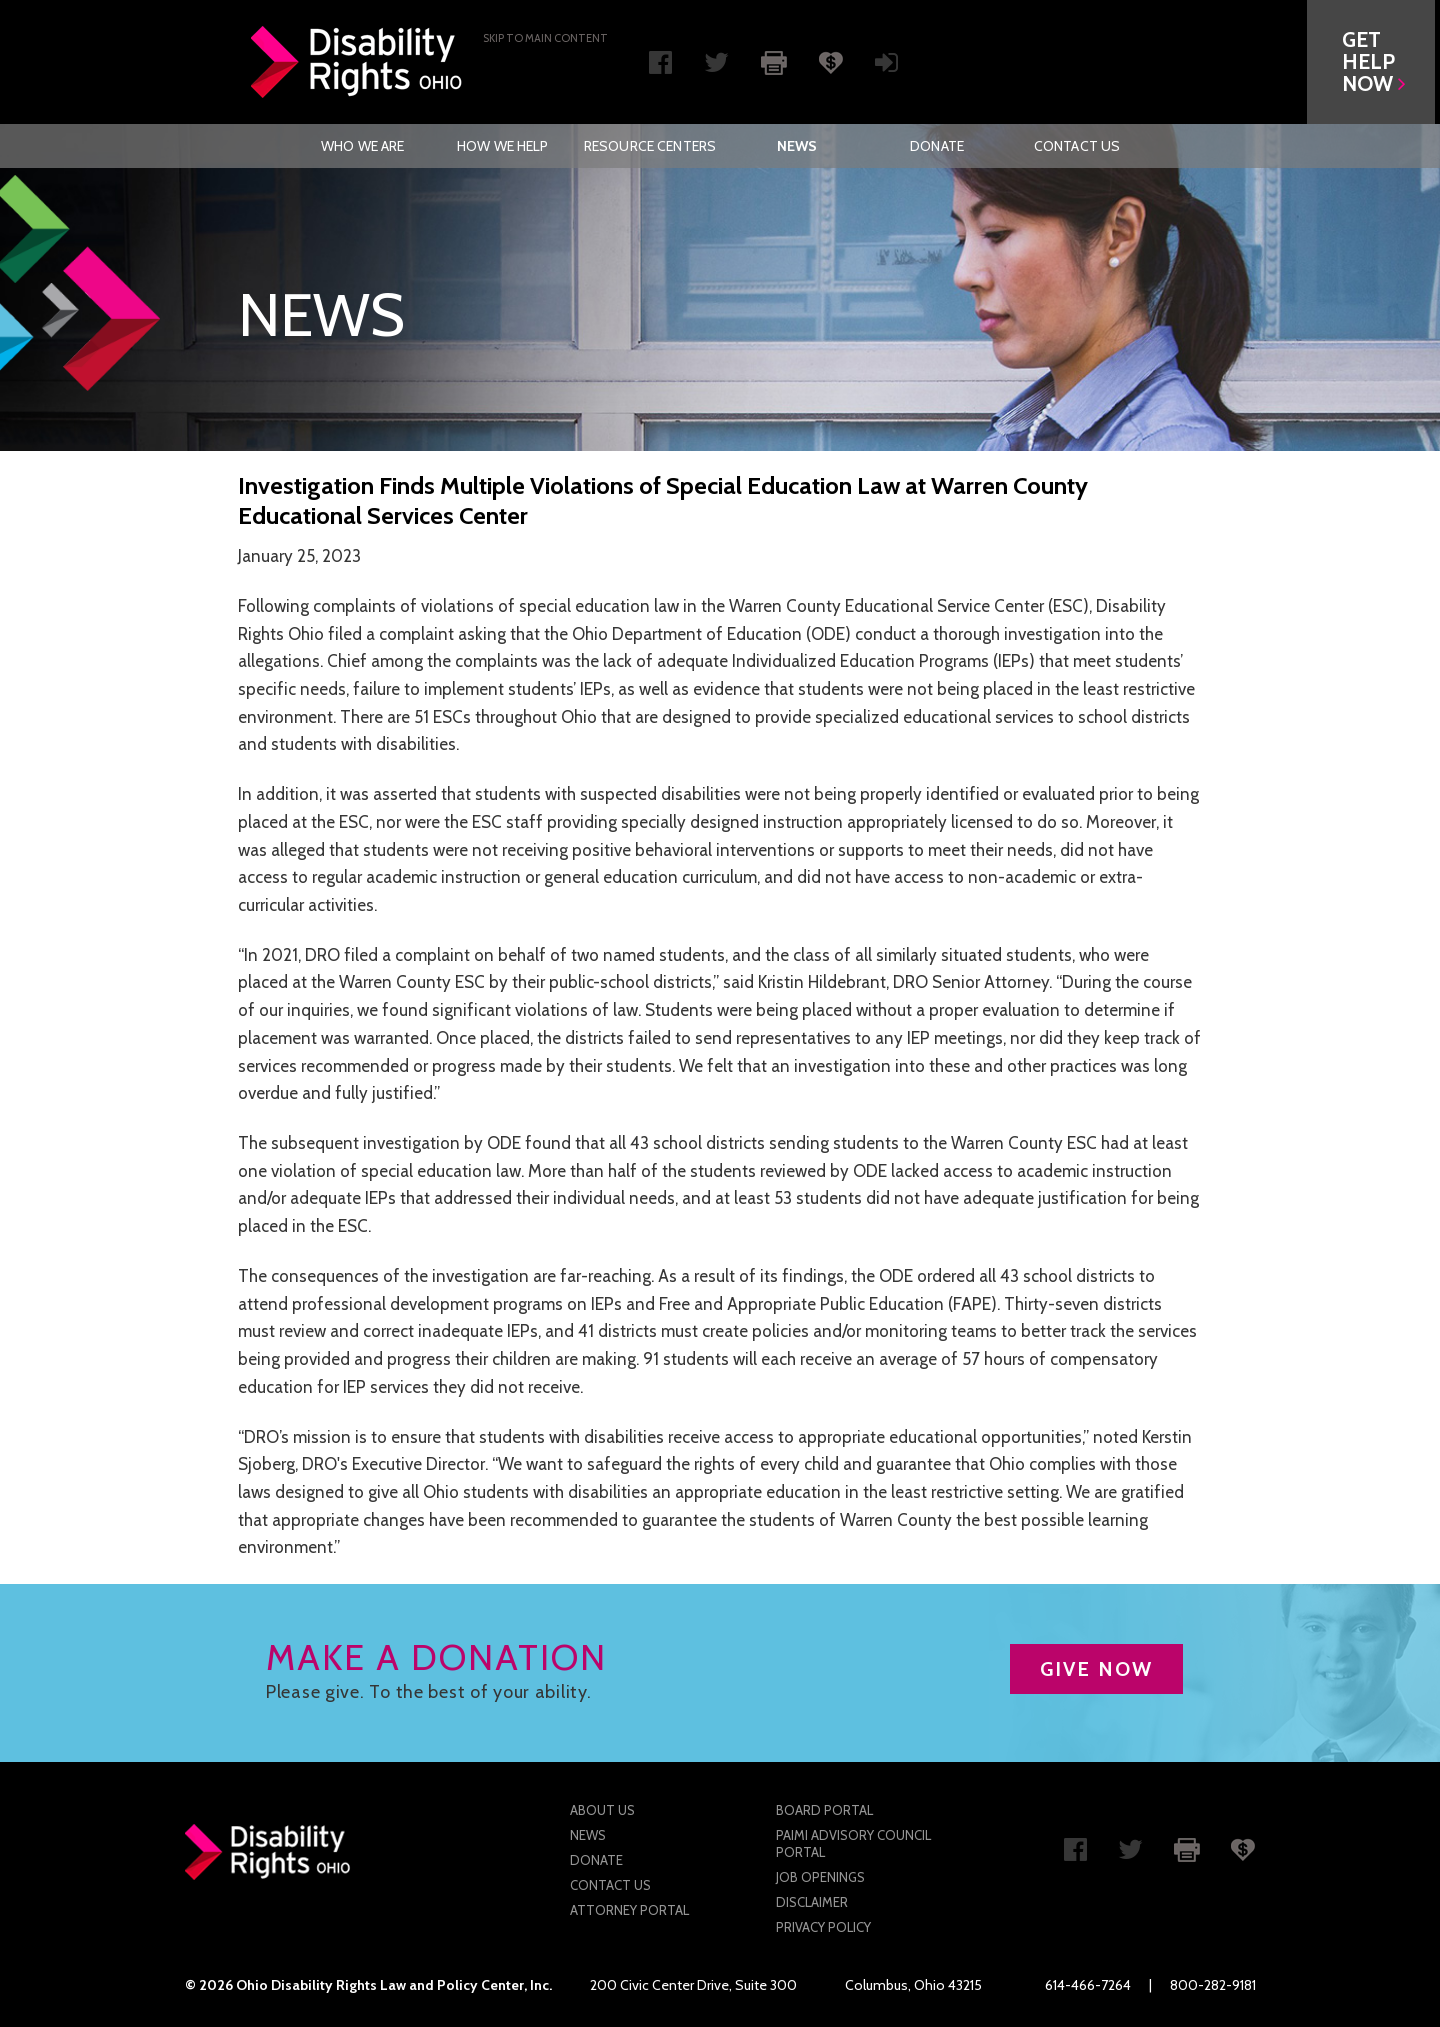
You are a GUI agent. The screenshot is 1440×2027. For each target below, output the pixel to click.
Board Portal (824, 1810)
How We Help (503, 146)
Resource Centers (650, 146)
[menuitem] (363, 146)
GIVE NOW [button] (1096, 1669)
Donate (937, 146)
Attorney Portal (629, 1910)
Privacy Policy (823, 1927)
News (797, 146)
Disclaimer (812, 1902)
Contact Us (1077, 146)
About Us (602, 1810)
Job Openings (820, 1877)
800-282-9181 (1213, 1985)
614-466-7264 (1088, 1985)
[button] (1376, 62)
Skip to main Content (545, 38)
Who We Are (362, 146)
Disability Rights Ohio (357, 62)
